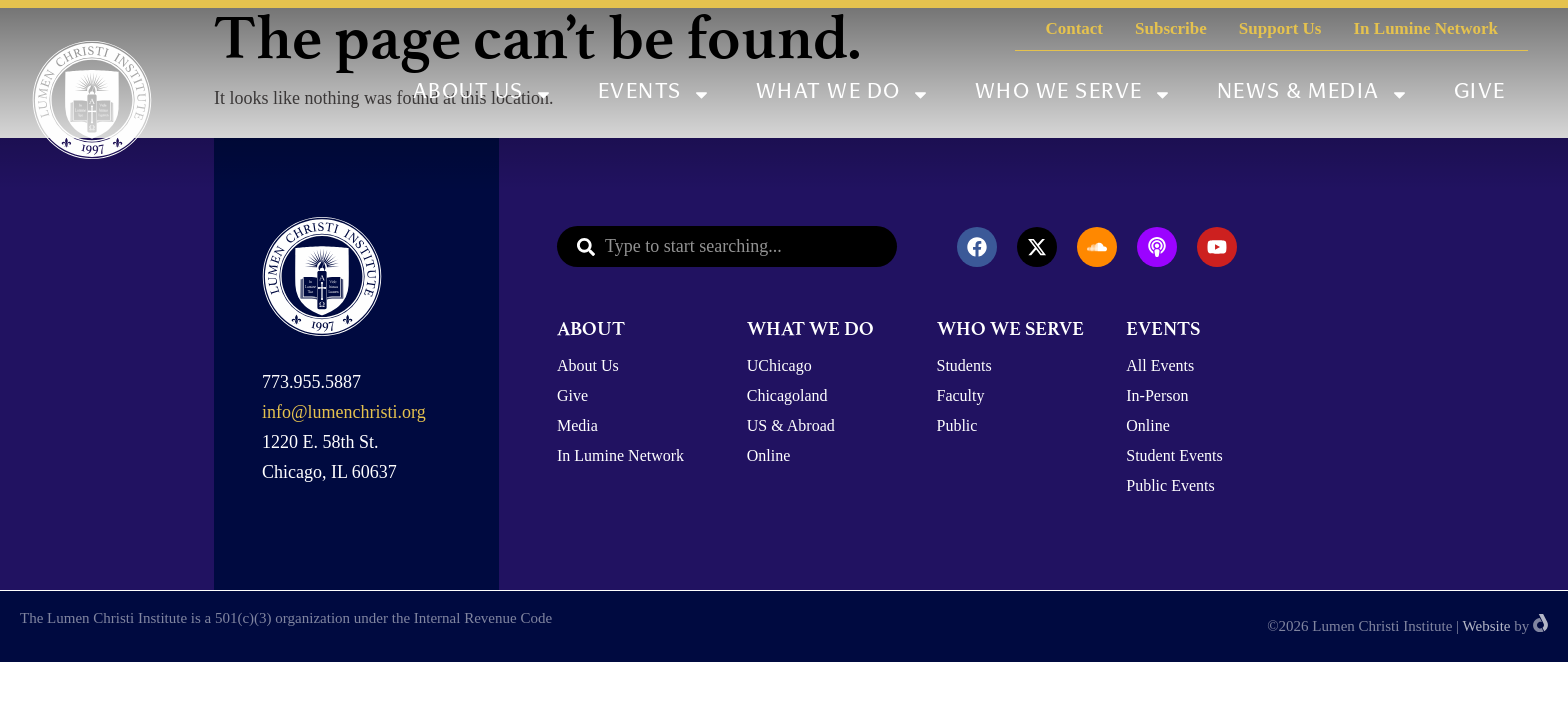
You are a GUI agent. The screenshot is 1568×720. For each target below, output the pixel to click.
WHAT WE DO (810, 328)
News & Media (1313, 94)
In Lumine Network (1425, 28)
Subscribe (1171, 28)
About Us (483, 94)
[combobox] (727, 246)
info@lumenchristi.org (344, 412)
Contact (1074, 28)
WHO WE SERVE (1010, 328)
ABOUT (591, 328)
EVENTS (1163, 328)
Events (654, 94)
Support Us (1280, 28)
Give (1480, 93)
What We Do (843, 94)
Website (1487, 626)
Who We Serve (1073, 94)
